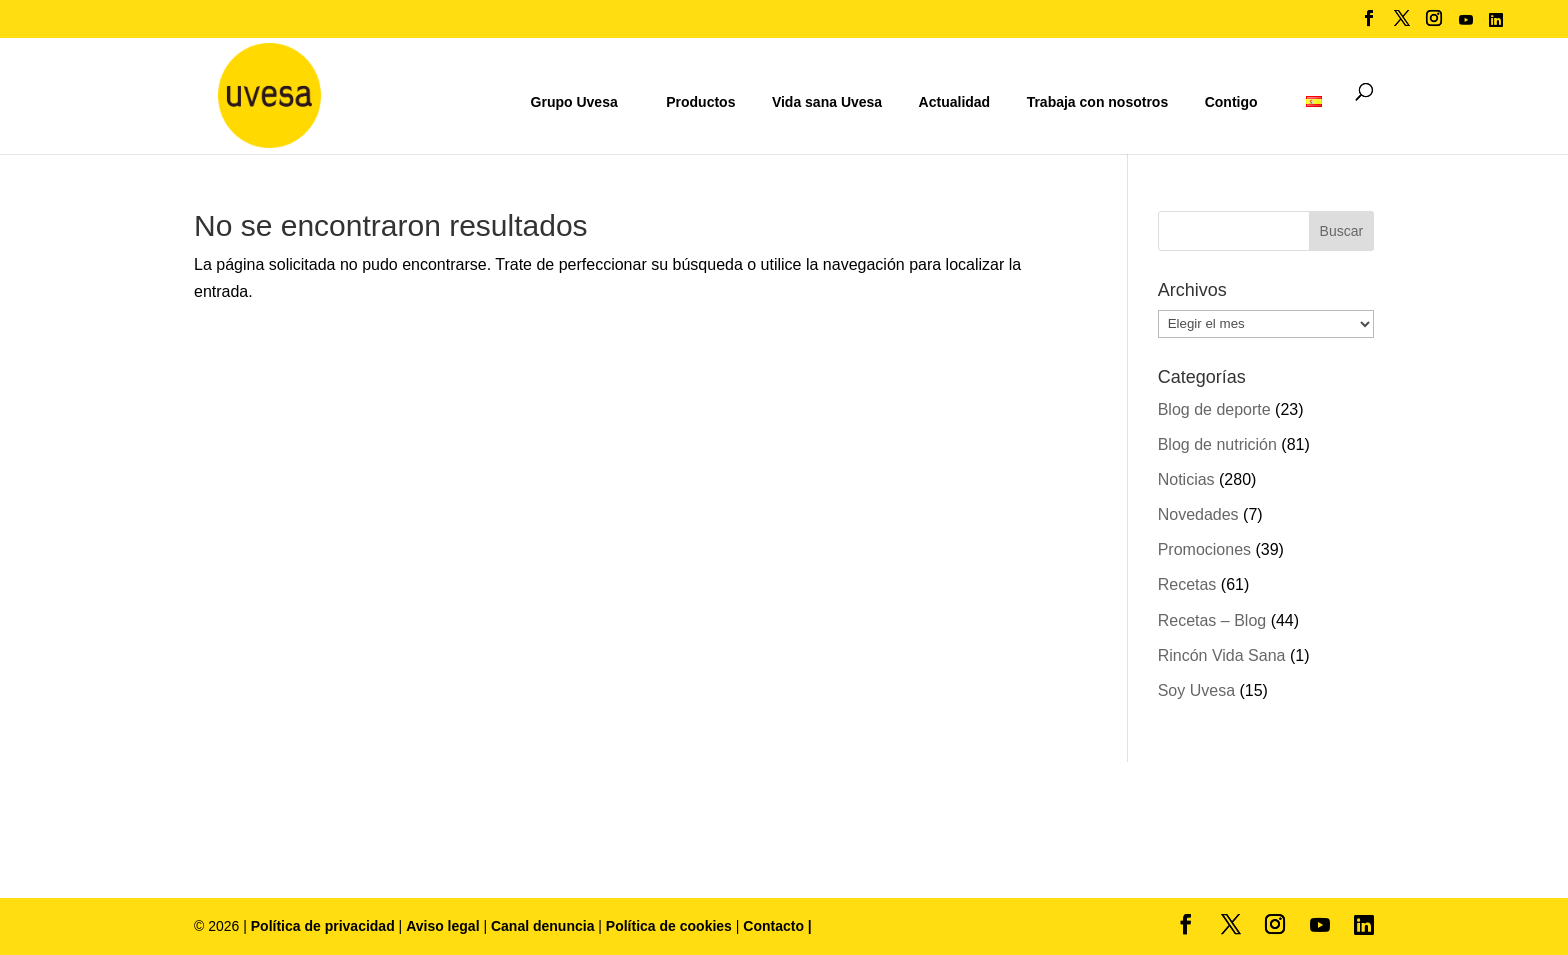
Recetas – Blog (1212, 620)
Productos (700, 102)
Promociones (1204, 549)
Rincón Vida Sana (1222, 655)
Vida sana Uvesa (827, 102)
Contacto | (777, 926)
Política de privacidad (325, 926)
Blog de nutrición (1217, 444)
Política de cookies (671, 926)
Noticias (1186, 479)
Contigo (1231, 102)
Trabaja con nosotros (1098, 102)
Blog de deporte (1214, 409)
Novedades (1198, 514)
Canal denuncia (542, 926)
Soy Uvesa (1196, 690)
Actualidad (955, 102)
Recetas (1187, 584)
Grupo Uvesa (574, 102)
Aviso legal (442, 926)
